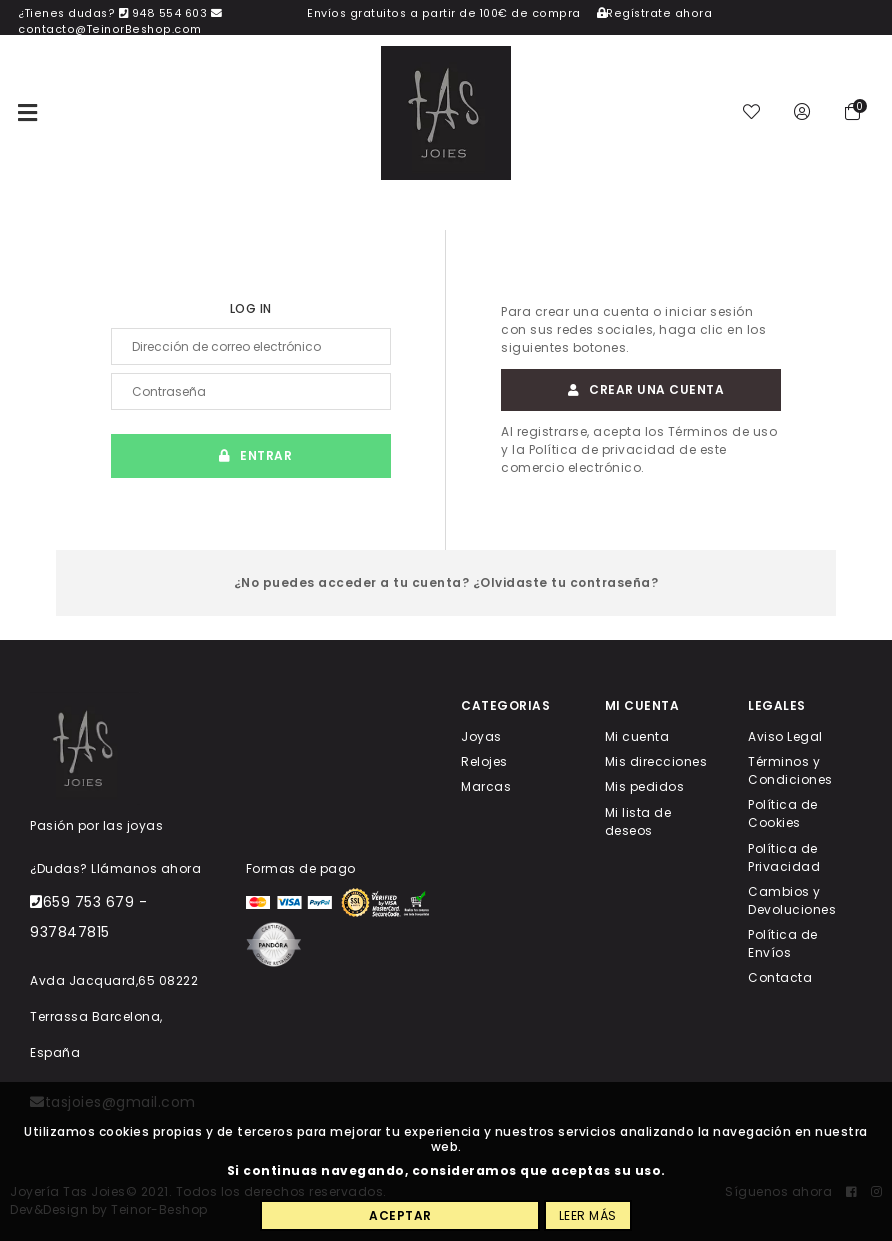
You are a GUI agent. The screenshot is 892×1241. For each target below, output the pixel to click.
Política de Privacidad (784, 856)
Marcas (486, 786)
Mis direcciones (656, 761)
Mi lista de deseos (638, 820)
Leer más (588, 1215)
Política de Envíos (783, 943)
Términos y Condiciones (790, 770)
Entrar (251, 455)
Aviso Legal (785, 736)
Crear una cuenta (641, 389)
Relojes (484, 761)
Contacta (780, 977)
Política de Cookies (783, 813)
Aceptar (400, 1215)
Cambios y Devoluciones (792, 899)
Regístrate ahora (655, 13)
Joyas (481, 736)
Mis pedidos (645, 786)
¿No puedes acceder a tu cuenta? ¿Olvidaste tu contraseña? (446, 582)
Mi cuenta (637, 736)
